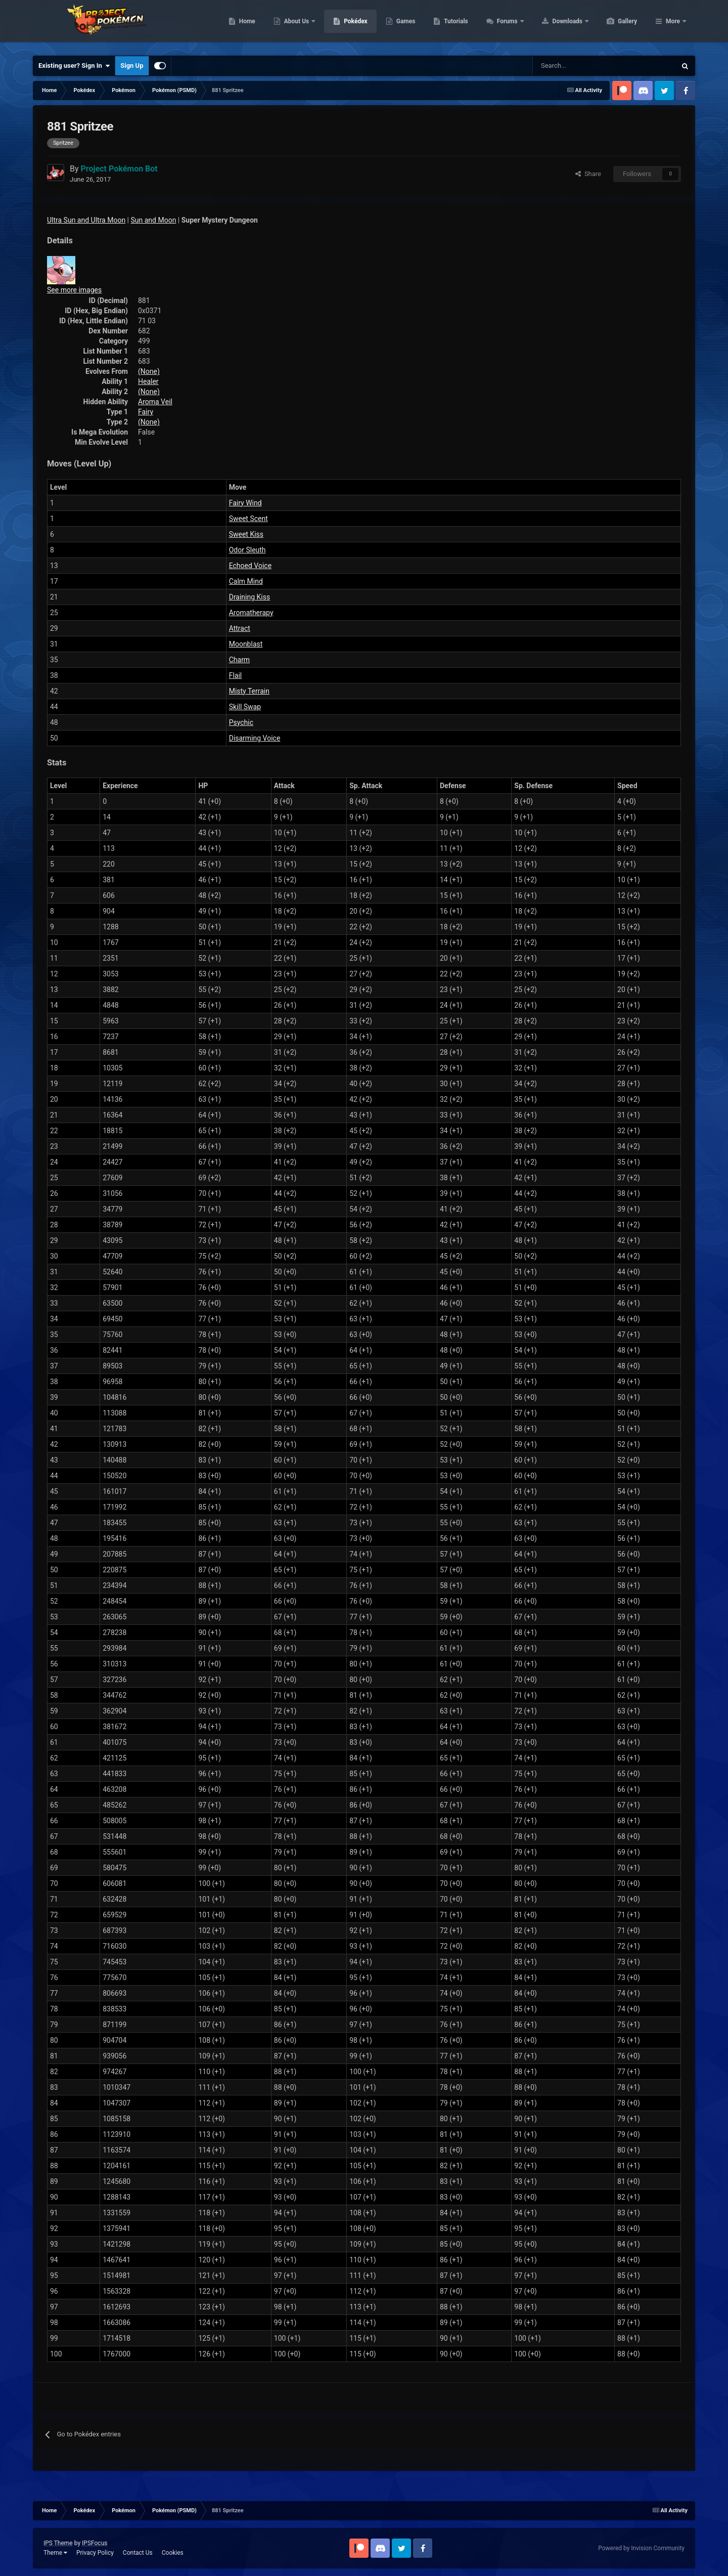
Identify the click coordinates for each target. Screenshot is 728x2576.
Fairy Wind (245, 503)
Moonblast (246, 644)
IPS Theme (58, 2543)
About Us (345, 25)
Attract (239, 628)
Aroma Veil (155, 402)
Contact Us (138, 2552)
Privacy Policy (95, 2552)
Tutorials (503, 25)
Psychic (241, 722)
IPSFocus (94, 2543)
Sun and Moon (153, 220)
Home (295, 25)
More (672, 25)
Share (588, 174)
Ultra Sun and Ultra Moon (86, 220)
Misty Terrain (249, 691)
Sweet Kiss (246, 534)
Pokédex (403, 25)
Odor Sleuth (247, 550)
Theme (55, 2552)
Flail (235, 675)
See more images (74, 290)
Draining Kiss (249, 597)
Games (453, 25)
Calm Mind (246, 581)
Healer (148, 381)
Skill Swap (245, 707)
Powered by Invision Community (641, 2548)
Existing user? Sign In (74, 65)
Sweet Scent (248, 518)
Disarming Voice (255, 738)
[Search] (568, 65)
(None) (149, 371)
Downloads (616, 25)
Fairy (145, 412)
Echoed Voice (250, 566)
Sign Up (131, 65)
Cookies (173, 2552)
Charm (239, 660)
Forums (556, 25)
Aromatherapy (251, 613)
